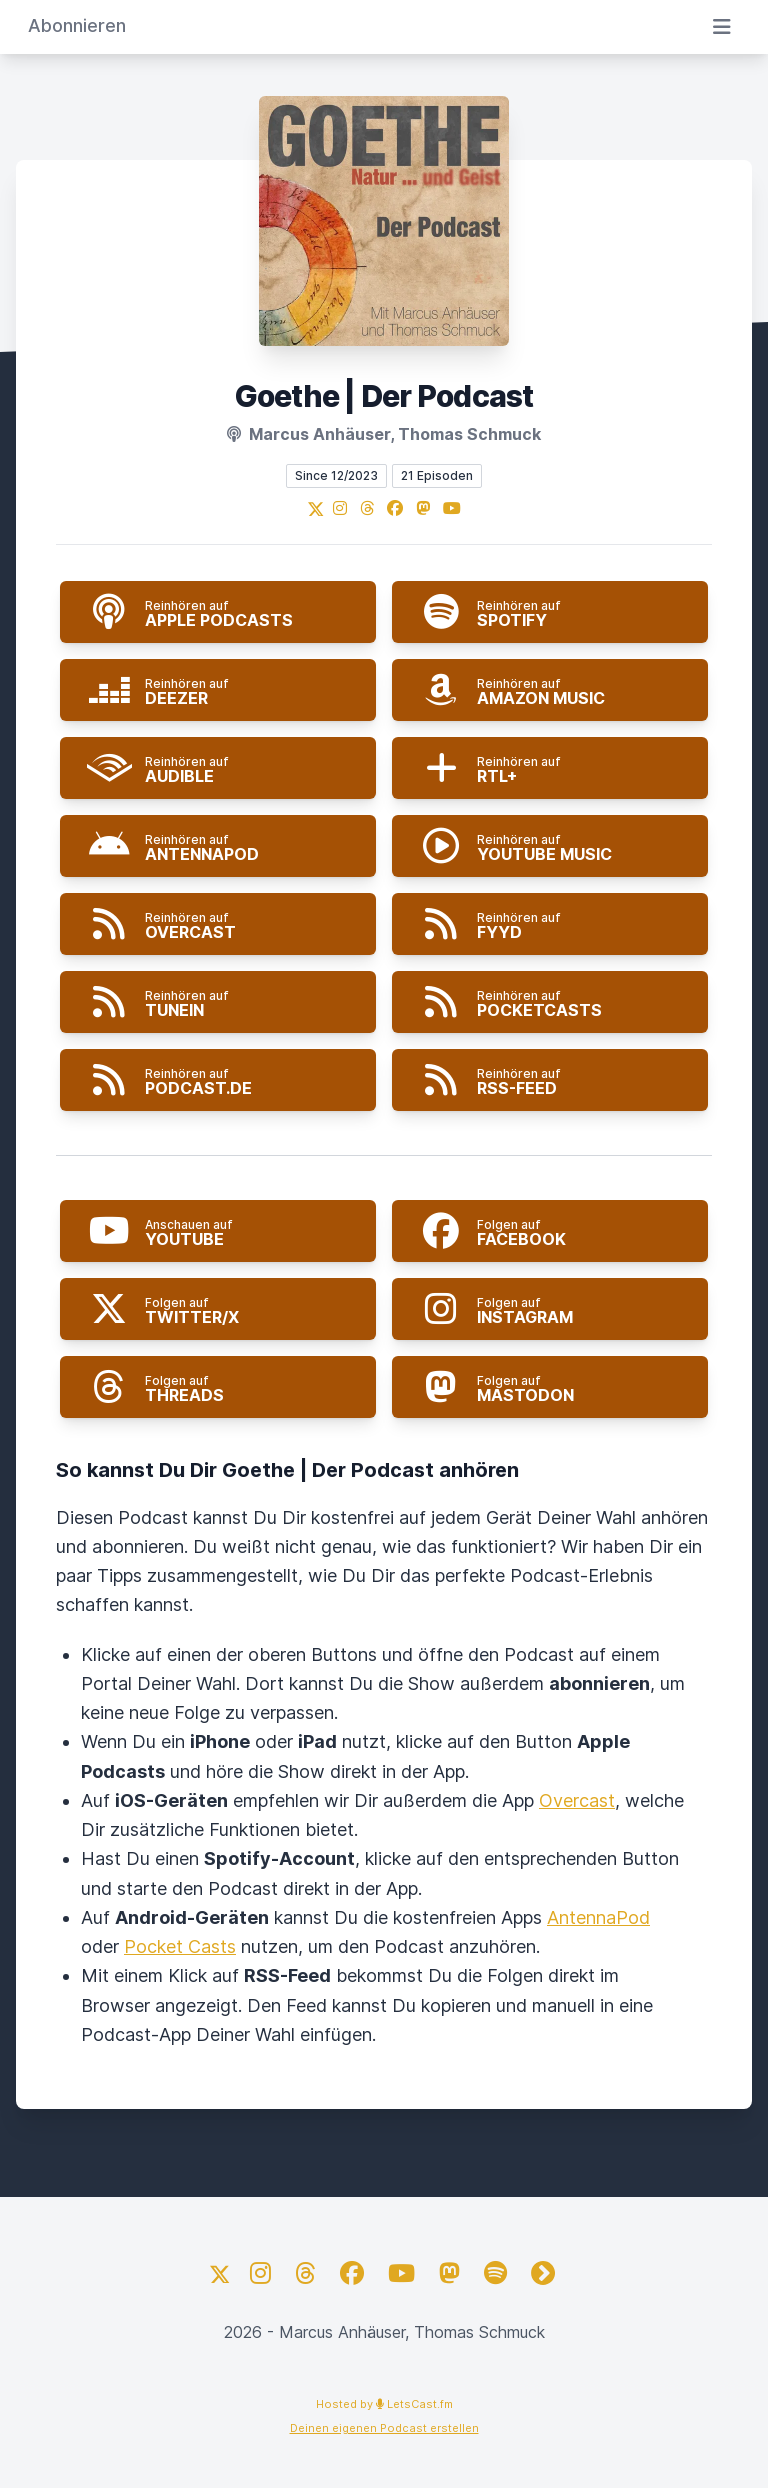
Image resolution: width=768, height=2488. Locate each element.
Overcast (577, 1800)
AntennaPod (598, 1917)
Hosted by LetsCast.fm (384, 2404)
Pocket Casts (180, 1946)
